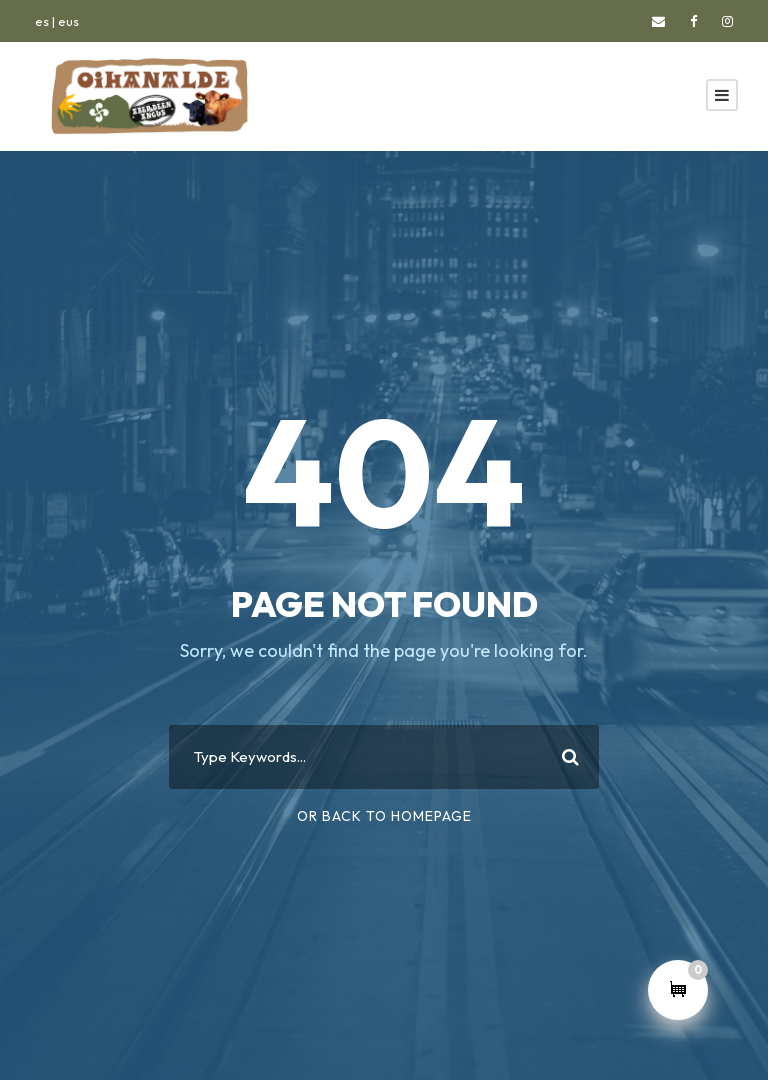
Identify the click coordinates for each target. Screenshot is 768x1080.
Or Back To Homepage (384, 816)
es (42, 21)
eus (68, 21)
